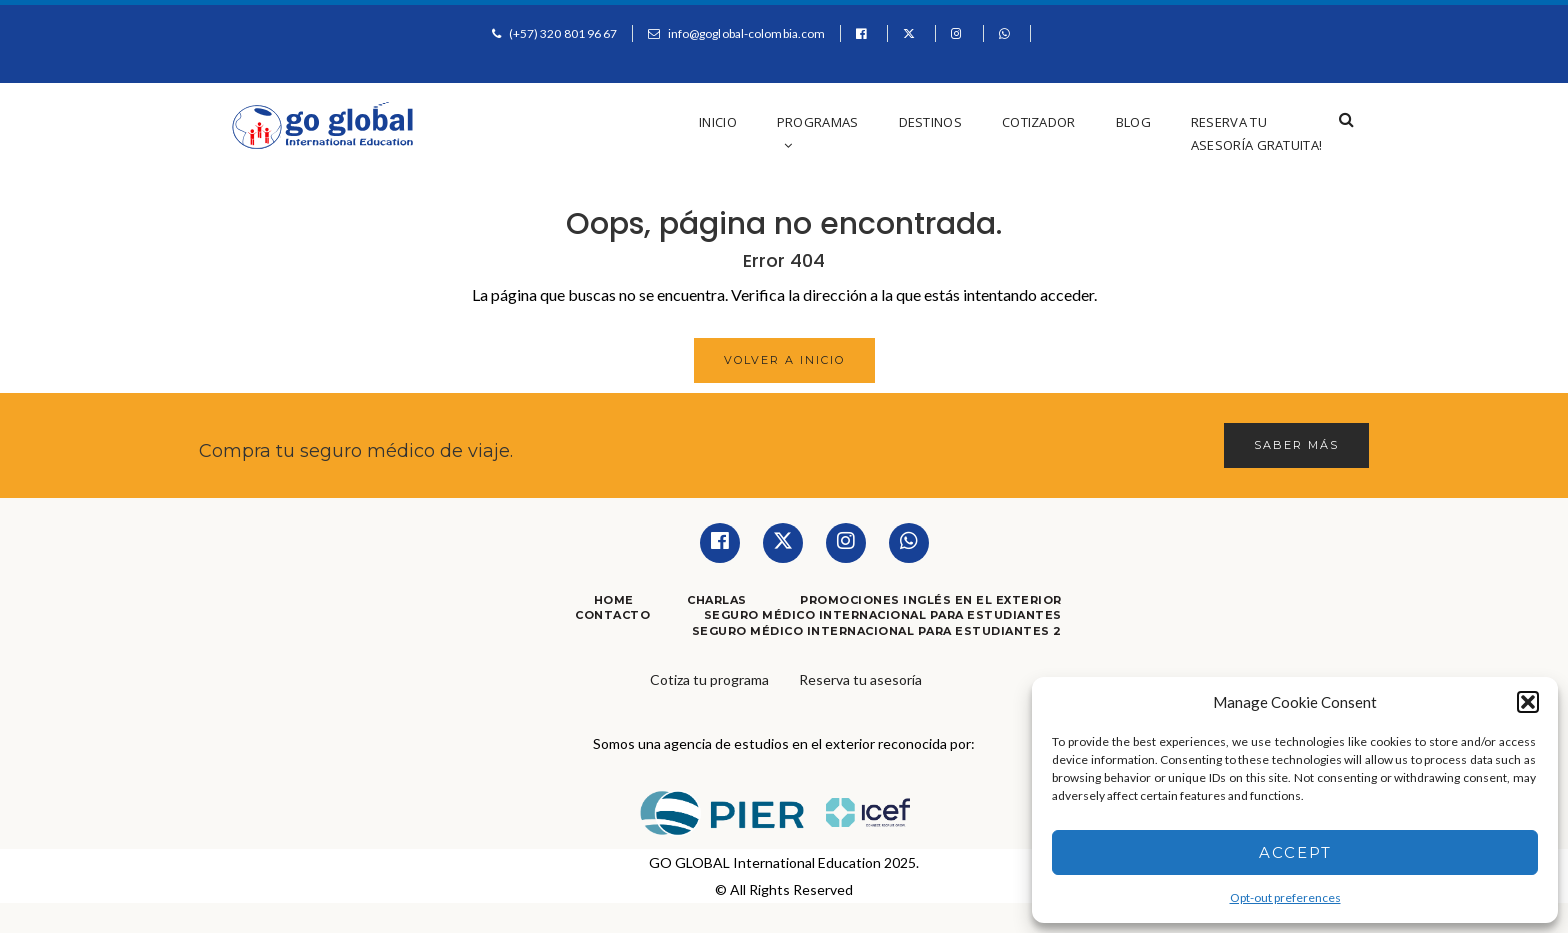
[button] (1528, 702)
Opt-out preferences (1285, 897)
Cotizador (1039, 122)
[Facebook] (720, 543)
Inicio (718, 122)
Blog (1133, 122)
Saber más (1296, 445)
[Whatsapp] (909, 543)
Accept (1295, 852)
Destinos (930, 122)
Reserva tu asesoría (860, 679)
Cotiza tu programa (709, 679)
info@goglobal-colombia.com (747, 33)
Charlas (717, 600)
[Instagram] (846, 543)
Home (614, 600)
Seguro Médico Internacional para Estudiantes (883, 615)
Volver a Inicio (784, 360)
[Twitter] (783, 543)
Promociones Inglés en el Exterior (931, 600)
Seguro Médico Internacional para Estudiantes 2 (877, 631)
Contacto (612, 615)
